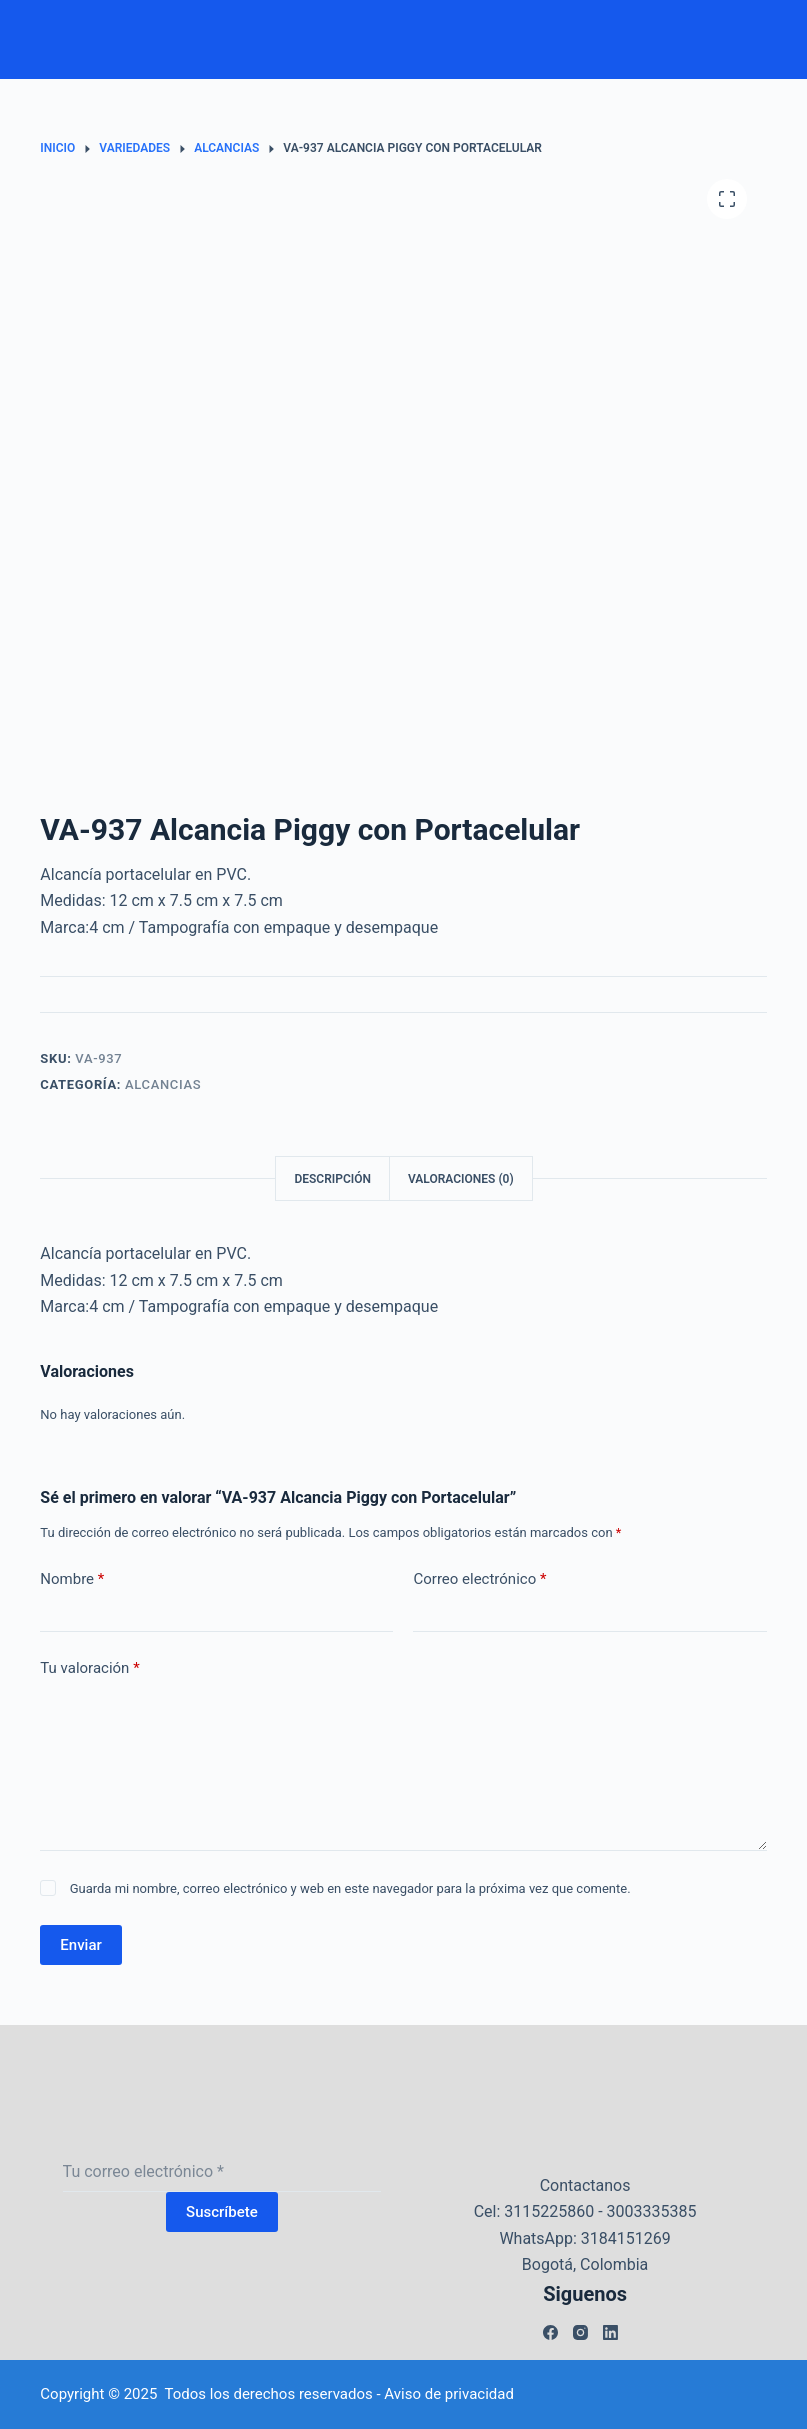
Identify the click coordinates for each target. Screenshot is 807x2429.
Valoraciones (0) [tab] (461, 1179)
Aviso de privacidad (449, 2394)
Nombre (72, 1579)
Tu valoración (89, 1668)
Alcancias (163, 1084)
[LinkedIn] (610, 2332)
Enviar (80, 1945)
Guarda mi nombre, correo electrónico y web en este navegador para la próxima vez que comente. (350, 1888)
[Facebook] (550, 2332)
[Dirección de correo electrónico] (222, 2172)
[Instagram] (580, 2332)
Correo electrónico (479, 1579)
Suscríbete (222, 2212)
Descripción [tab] (332, 1179)
